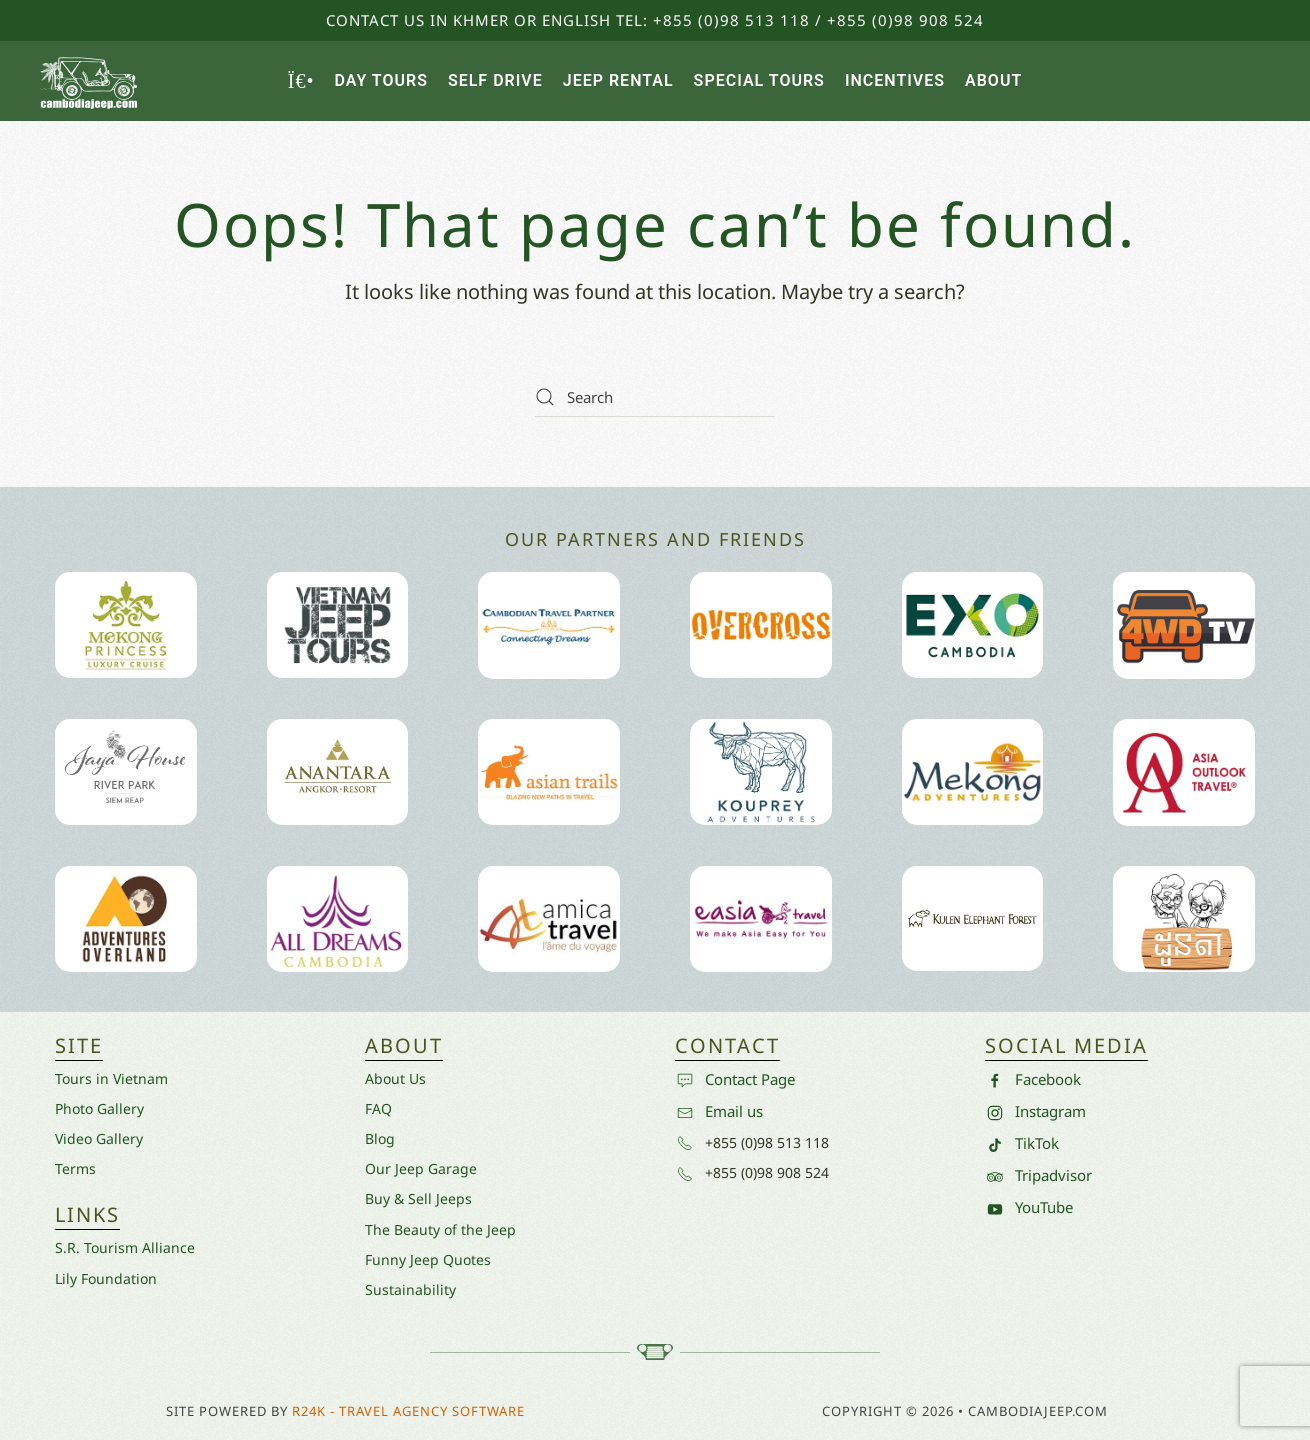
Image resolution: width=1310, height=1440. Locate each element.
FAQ (378, 1108)
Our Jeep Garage (421, 1168)
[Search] (655, 397)
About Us (395, 1078)
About (993, 80)
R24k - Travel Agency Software (408, 1411)
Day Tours (380, 80)
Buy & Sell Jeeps (418, 1198)
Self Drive (495, 80)
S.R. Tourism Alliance (125, 1247)
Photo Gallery (99, 1108)
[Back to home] (90, 81)
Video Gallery (99, 1138)
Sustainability (410, 1289)
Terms (75, 1168)
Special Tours (759, 80)
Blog (380, 1138)
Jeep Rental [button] (618, 80)
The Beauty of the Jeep (440, 1229)
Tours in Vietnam (111, 1078)
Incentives (895, 80)
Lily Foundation (106, 1278)
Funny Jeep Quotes (428, 1259)
